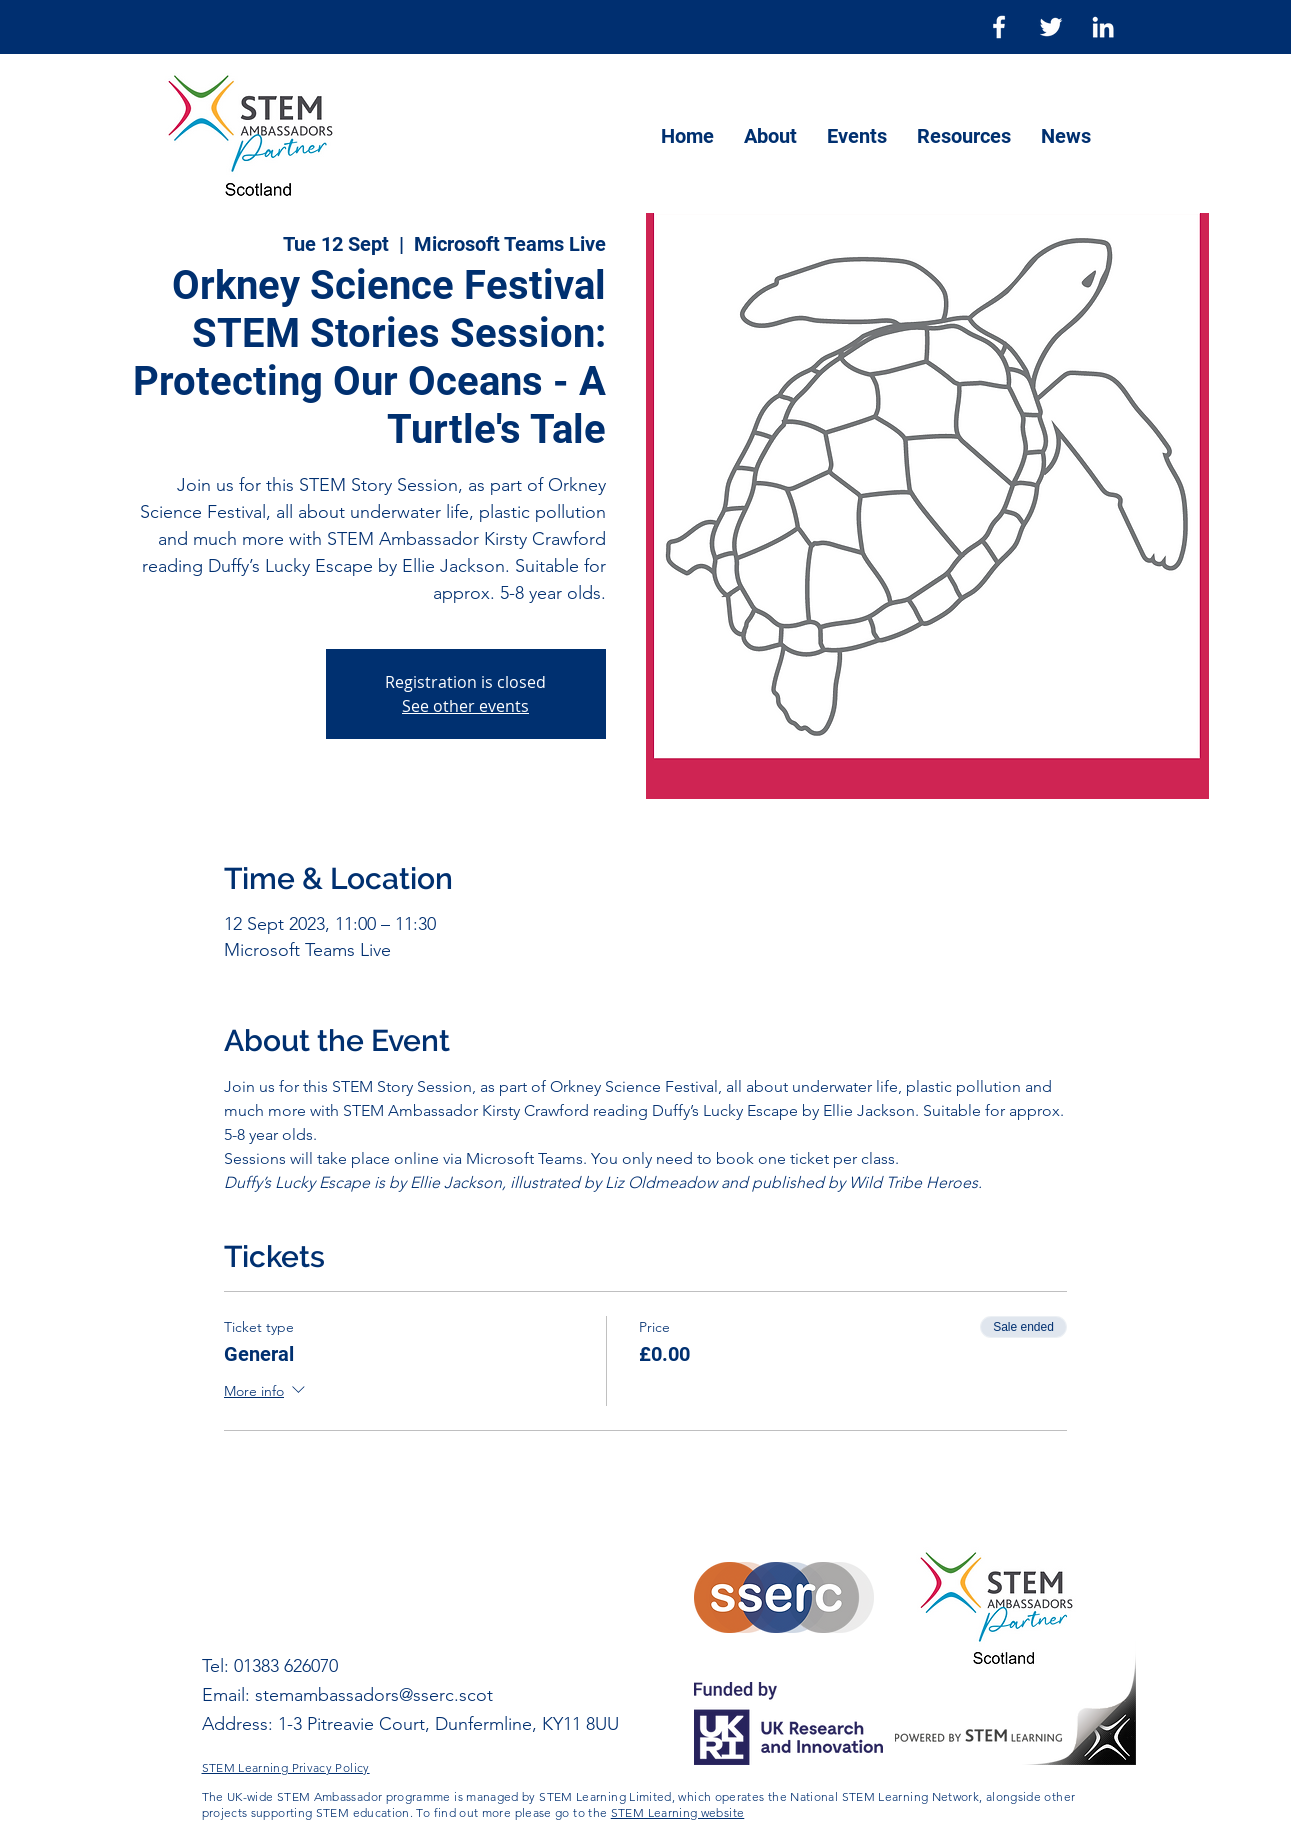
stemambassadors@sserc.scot (374, 1695)
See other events (465, 706)
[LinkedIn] (1103, 27)
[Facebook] (999, 27)
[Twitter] (1051, 27)
